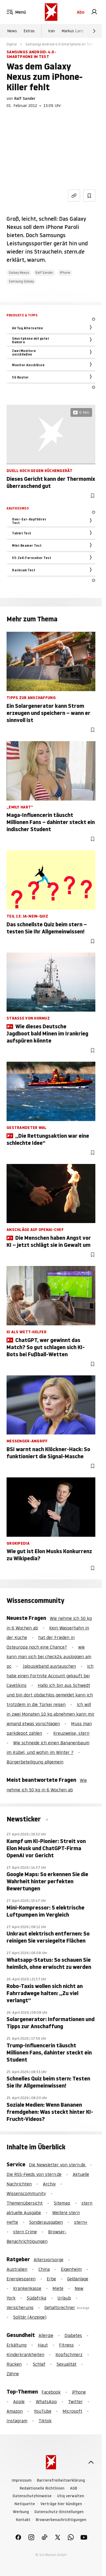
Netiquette (24, 2504)
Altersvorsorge (48, 2259)
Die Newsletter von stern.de (58, 2164)
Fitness (66, 2345)
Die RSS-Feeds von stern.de (34, 2174)
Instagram (17, 2420)
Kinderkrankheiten (25, 2354)
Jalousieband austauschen (49, 1666)
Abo (80, 12)
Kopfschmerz (69, 2354)
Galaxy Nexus (19, 272)
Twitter (75, 2401)
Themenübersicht (25, 2203)
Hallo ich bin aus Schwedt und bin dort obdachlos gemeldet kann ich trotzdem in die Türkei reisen (50, 1695)
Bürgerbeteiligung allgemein (35, 1762)
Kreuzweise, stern (71, 1733)
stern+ (80, 2222)
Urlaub (64, 2298)
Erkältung (16, 2345)
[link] (94, 12)
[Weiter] (94, 31)
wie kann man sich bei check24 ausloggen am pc (49, 1656)
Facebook (51, 2392)
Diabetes (73, 2335)
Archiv (49, 2184)
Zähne (13, 2373)
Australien (17, 2269)
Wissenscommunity (26, 2193)
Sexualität (66, 2364)
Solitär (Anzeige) (29, 2317)
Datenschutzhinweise (32, 2496)
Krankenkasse (27, 2288)
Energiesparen (21, 2278)
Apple (19, 2401)
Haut (43, 2345)
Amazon (15, 2411)
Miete (57, 2288)
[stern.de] (51, 12)
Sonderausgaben (46, 2222)
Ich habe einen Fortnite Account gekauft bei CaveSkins (50, 1675)
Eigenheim (71, 2269)
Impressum (21, 2480)
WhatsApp (46, 2401)
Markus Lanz (72, 30)
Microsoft (72, 2411)
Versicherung (20, 2307)
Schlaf (39, 2364)
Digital (12, 44)
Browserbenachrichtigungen (61, 2519)
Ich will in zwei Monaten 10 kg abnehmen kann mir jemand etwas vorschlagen (51, 1714)
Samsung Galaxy (21, 281)
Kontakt (23, 2519)
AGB (73, 2488)
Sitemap (62, 2203)
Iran (51, 30)
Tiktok (45, 2420)
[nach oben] (91, 2462)
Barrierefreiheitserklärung (61, 2480)
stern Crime (25, 2231)
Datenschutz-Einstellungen (59, 2512)
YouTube (42, 2411)
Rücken (14, 2364)
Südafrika (36, 2298)
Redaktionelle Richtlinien (42, 2488)
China (44, 2269)
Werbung (21, 2512)
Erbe (51, 2278)
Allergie (46, 2335)
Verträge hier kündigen (61, 2504)
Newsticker (24, 1819)
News (12, 30)
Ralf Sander (25, 98)
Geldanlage (77, 2278)
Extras (29, 30)
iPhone (65, 272)
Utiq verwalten (70, 2496)
